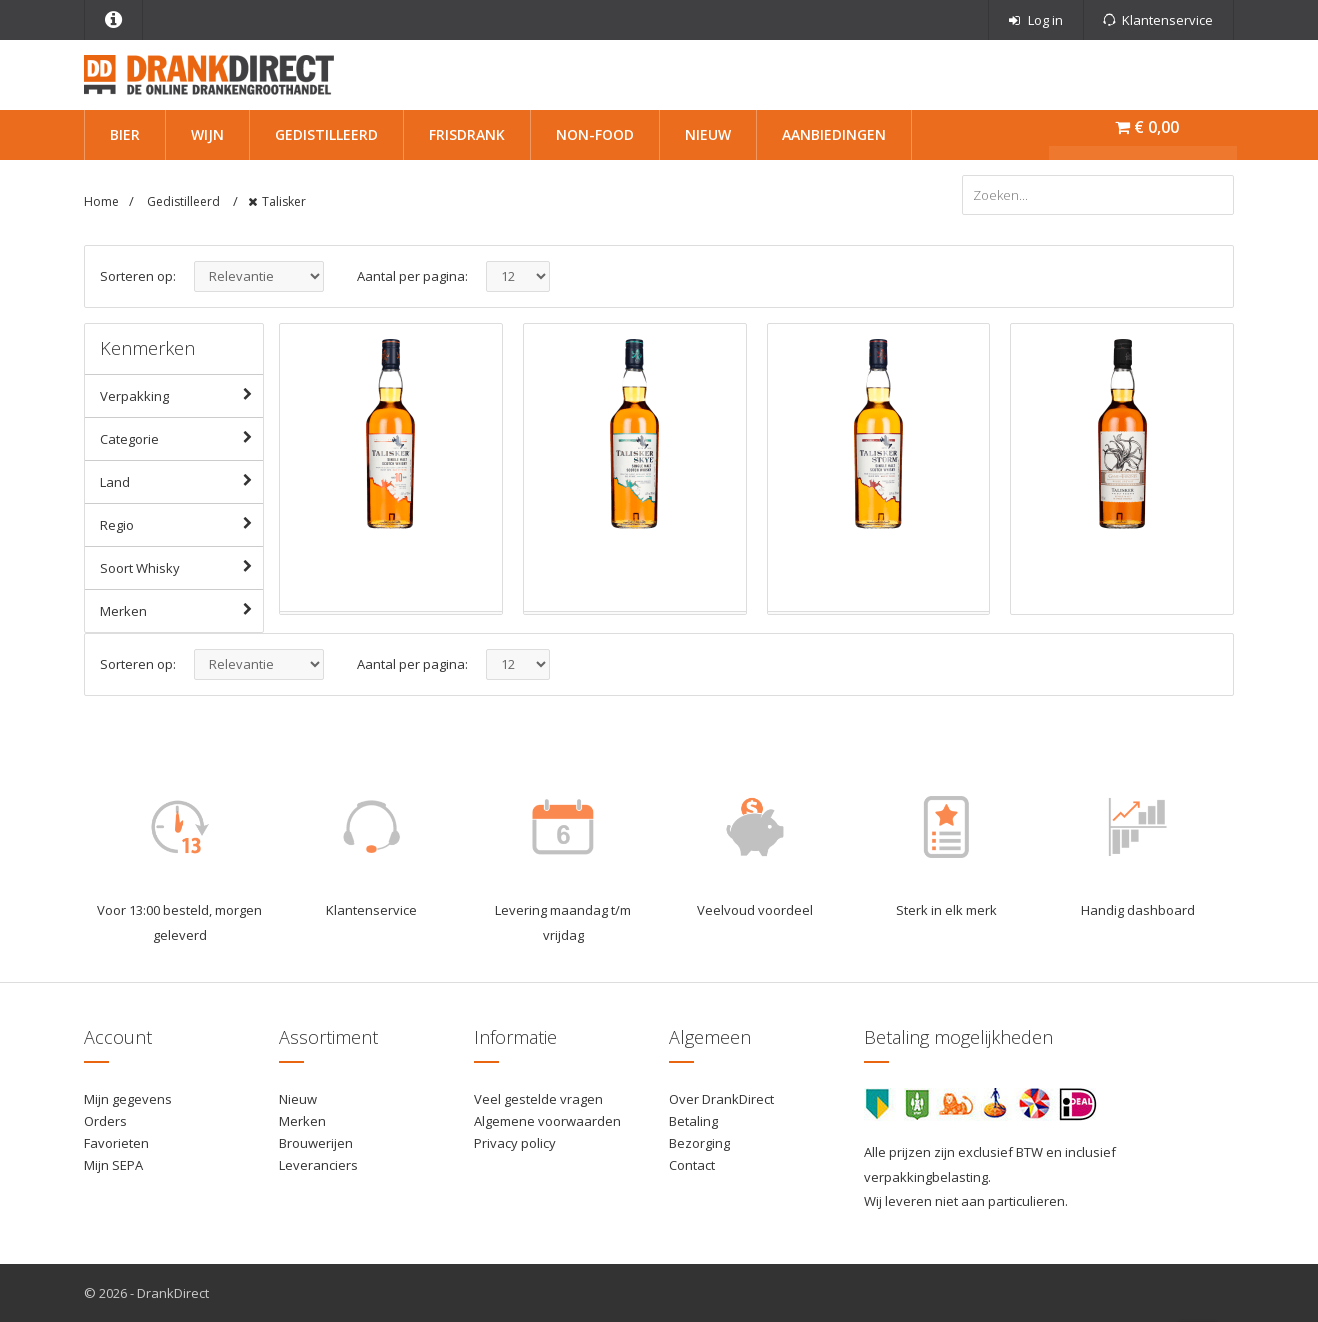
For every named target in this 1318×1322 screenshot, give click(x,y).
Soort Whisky (181, 567)
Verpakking (181, 395)
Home (101, 201)
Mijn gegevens (128, 1099)
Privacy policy (515, 1143)
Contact (692, 1165)
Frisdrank (467, 134)
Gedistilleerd (326, 134)
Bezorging (699, 1143)
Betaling (693, 1121)
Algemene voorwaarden (547, 1121)
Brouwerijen (316, 1143)
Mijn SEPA (113, 1165)
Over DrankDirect (721, 1099)
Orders (105, 1121)
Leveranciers (318, 1165)
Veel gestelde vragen (538, 1099)
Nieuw (708, 134)
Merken (181, 610)
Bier (125, 134)
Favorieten (116, 1143)
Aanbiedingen (834, 134)
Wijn (207, 134)
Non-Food (595, 134)
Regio (181, 524)
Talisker (284, 201)
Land (181, 481)
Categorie (181, 438)
